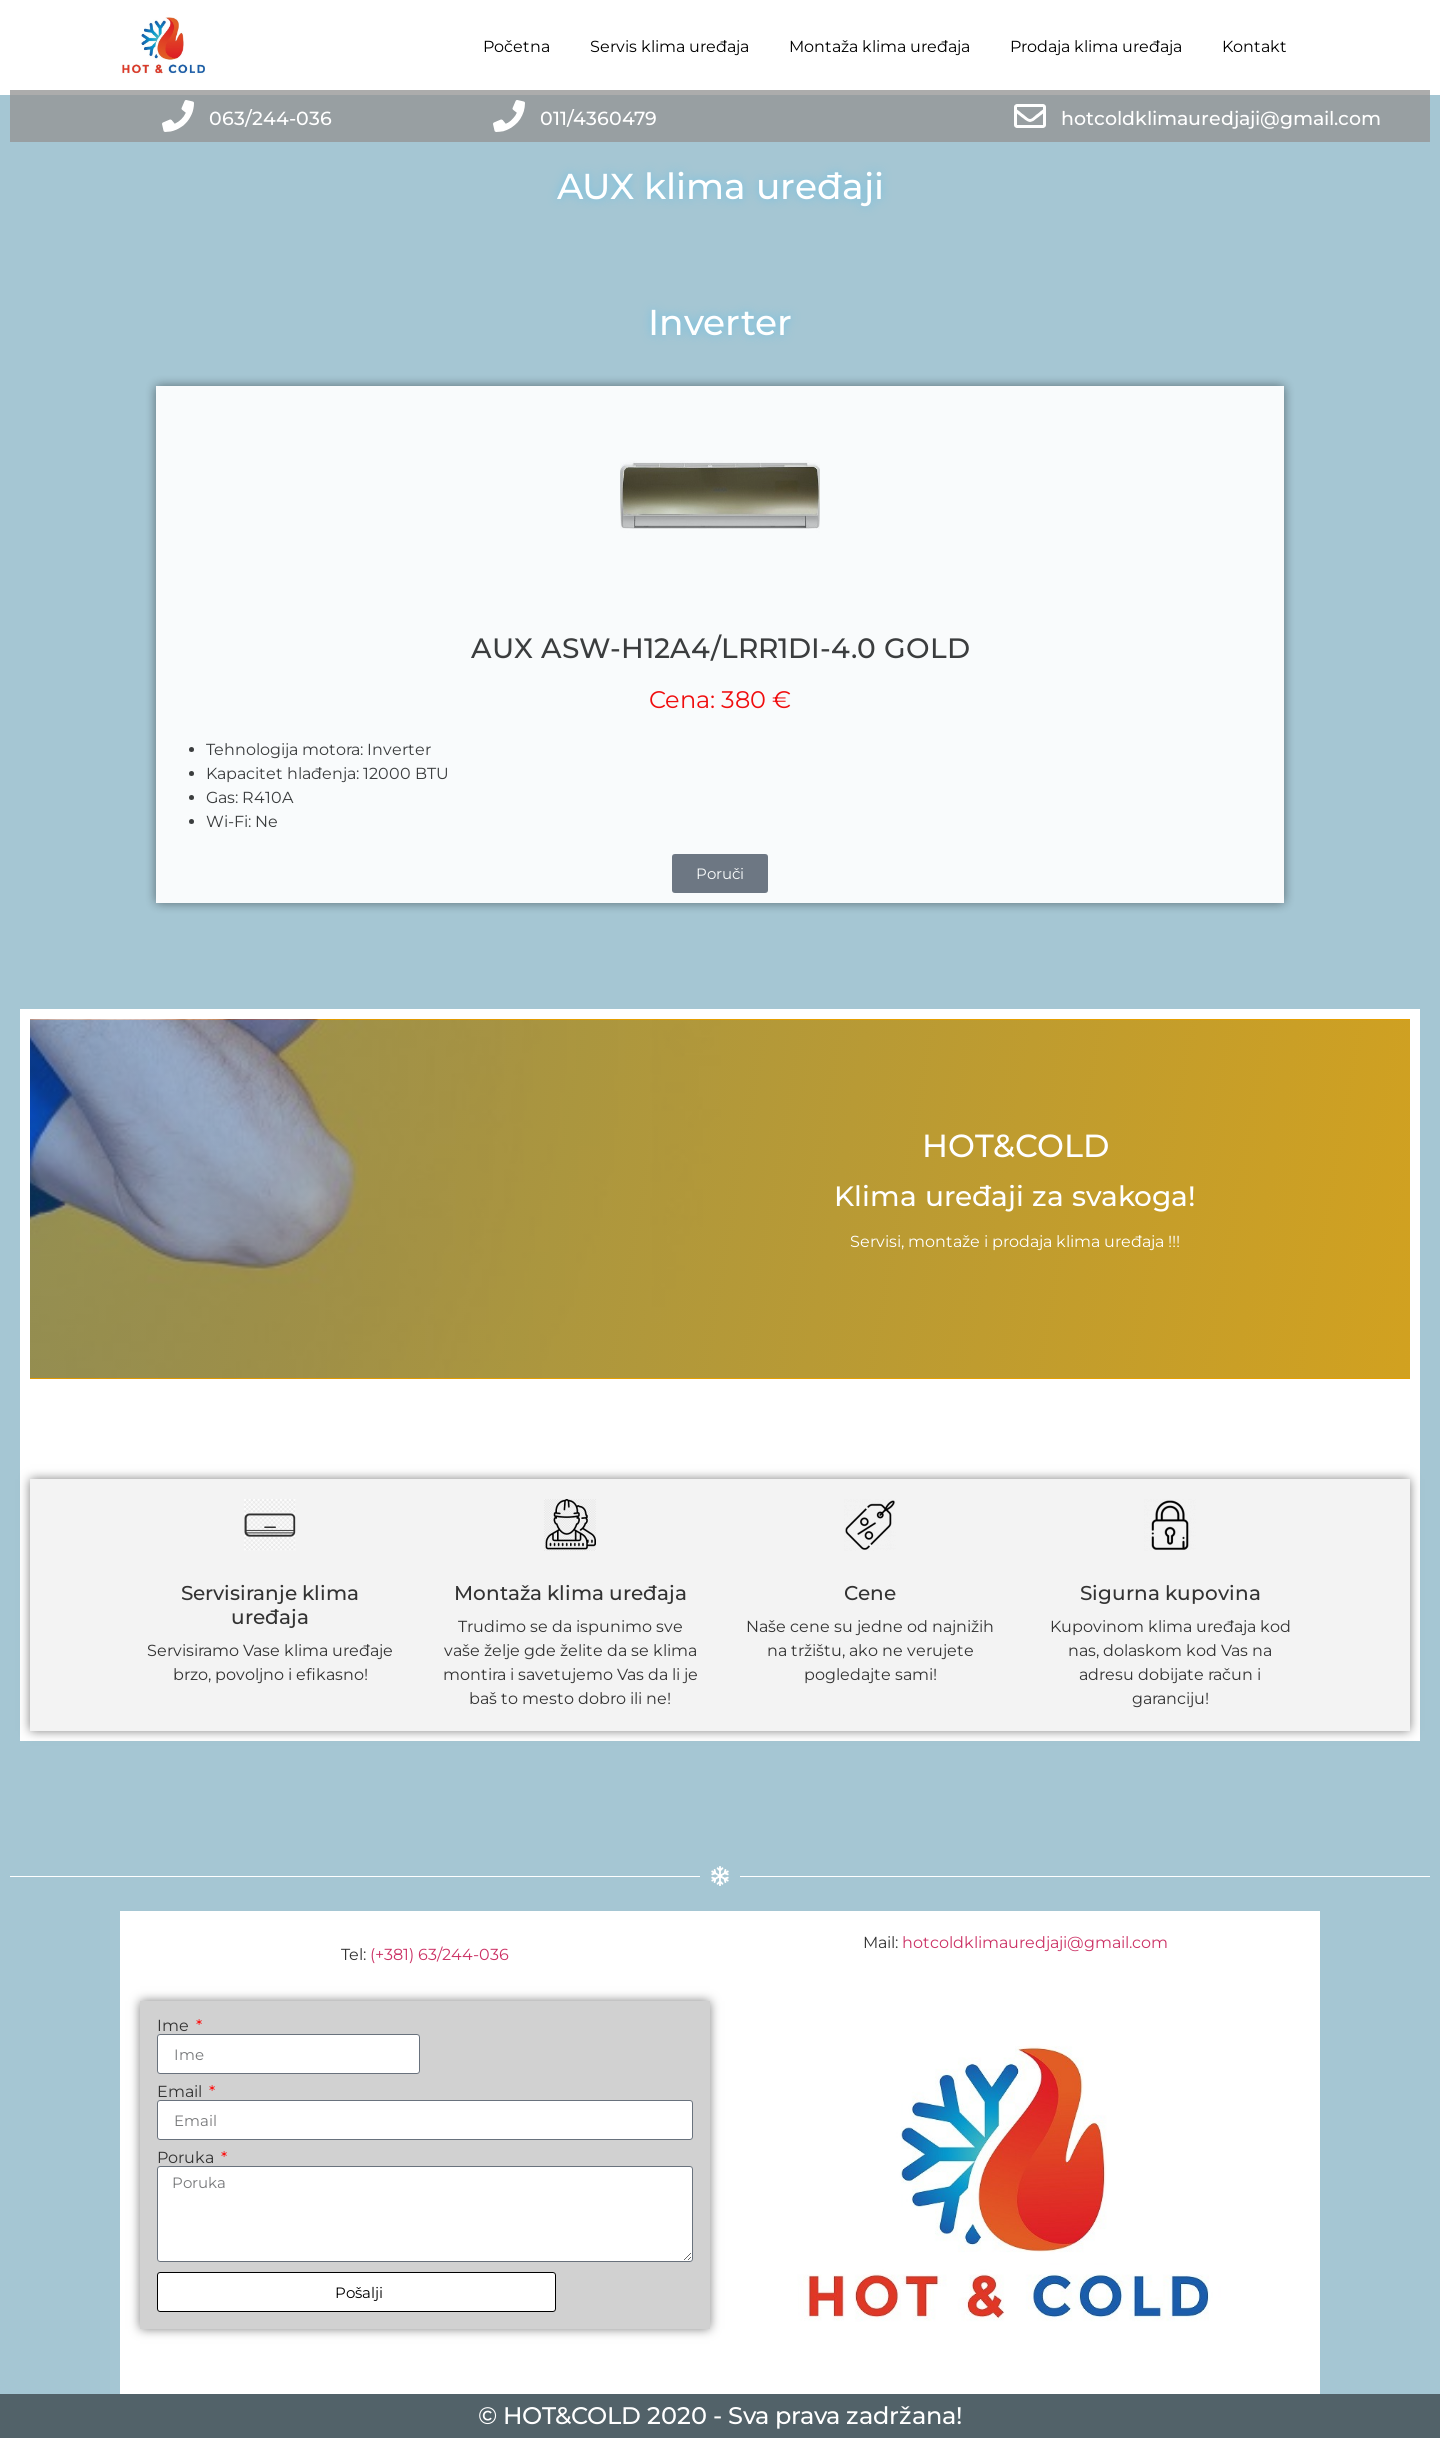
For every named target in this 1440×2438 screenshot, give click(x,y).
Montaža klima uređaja (879, 46)
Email (181, 2092)
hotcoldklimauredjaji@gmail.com (1221, 118)
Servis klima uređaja (669, 46)
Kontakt (1254, 46)
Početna (516, 46)
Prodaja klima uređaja (1096, 46)
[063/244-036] (178, 116)
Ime (175, 2026)
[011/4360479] (509, 116)
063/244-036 (270, 118)
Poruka (187, 2158)
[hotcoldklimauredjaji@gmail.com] (1030, 116)
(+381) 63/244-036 (439, 1954)
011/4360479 (598, 118)
